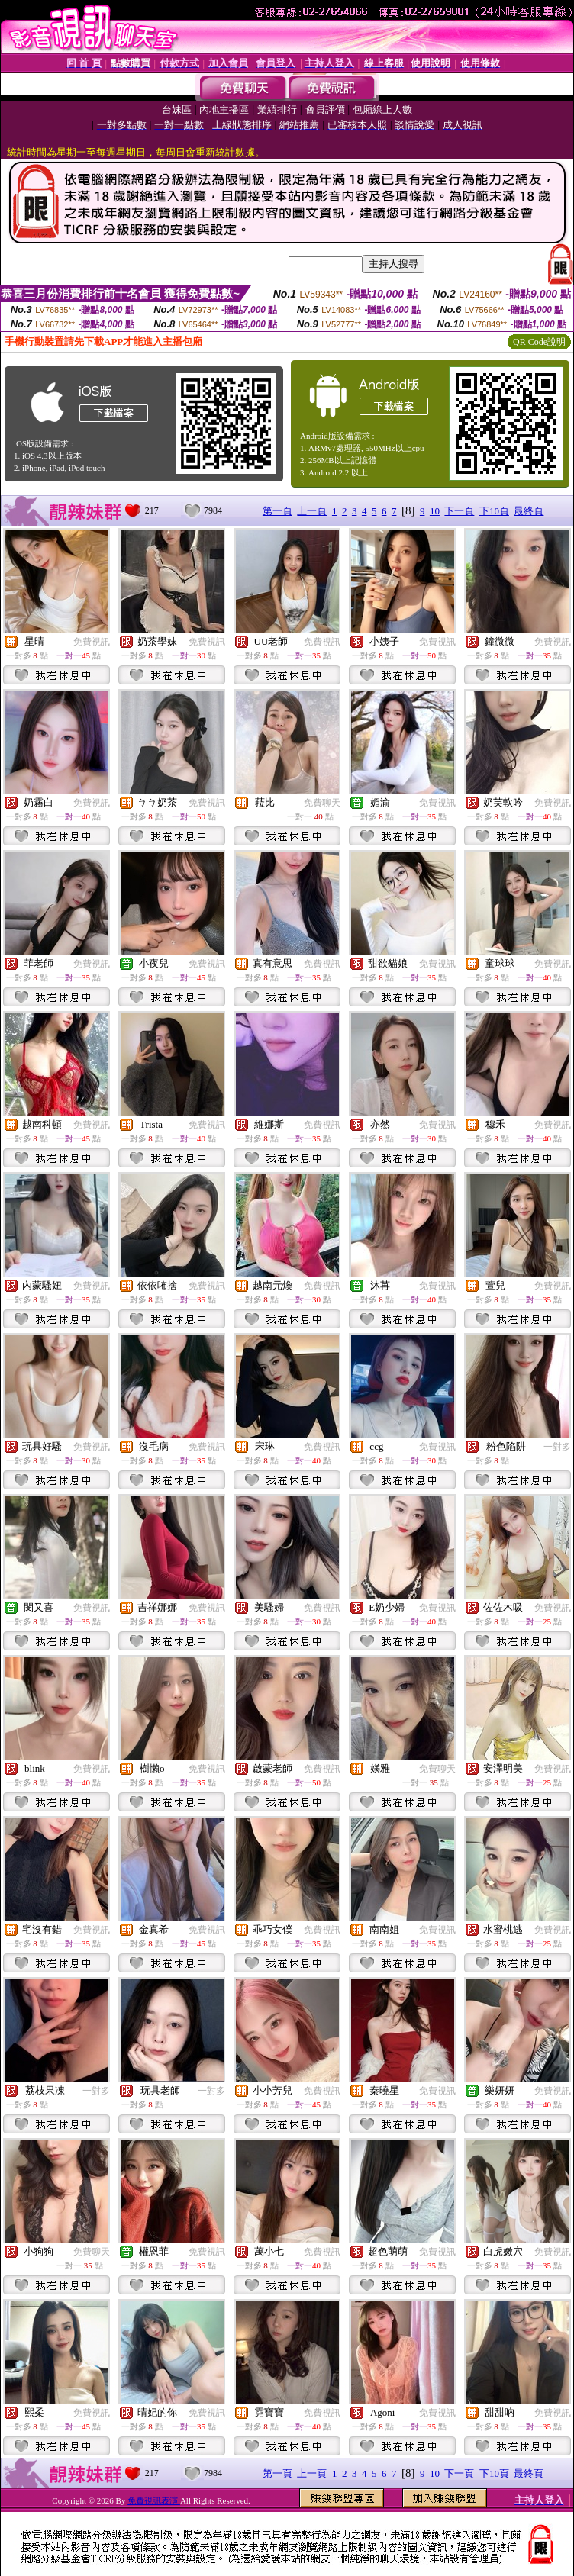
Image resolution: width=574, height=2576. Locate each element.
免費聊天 (322, 802)
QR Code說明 (539, 341)
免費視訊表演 (153, 2500)
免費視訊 (91, 641)
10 (435, 511)
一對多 (557, 1446)
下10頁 (494, 511)
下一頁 (459, 511)
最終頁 (528, 511)
